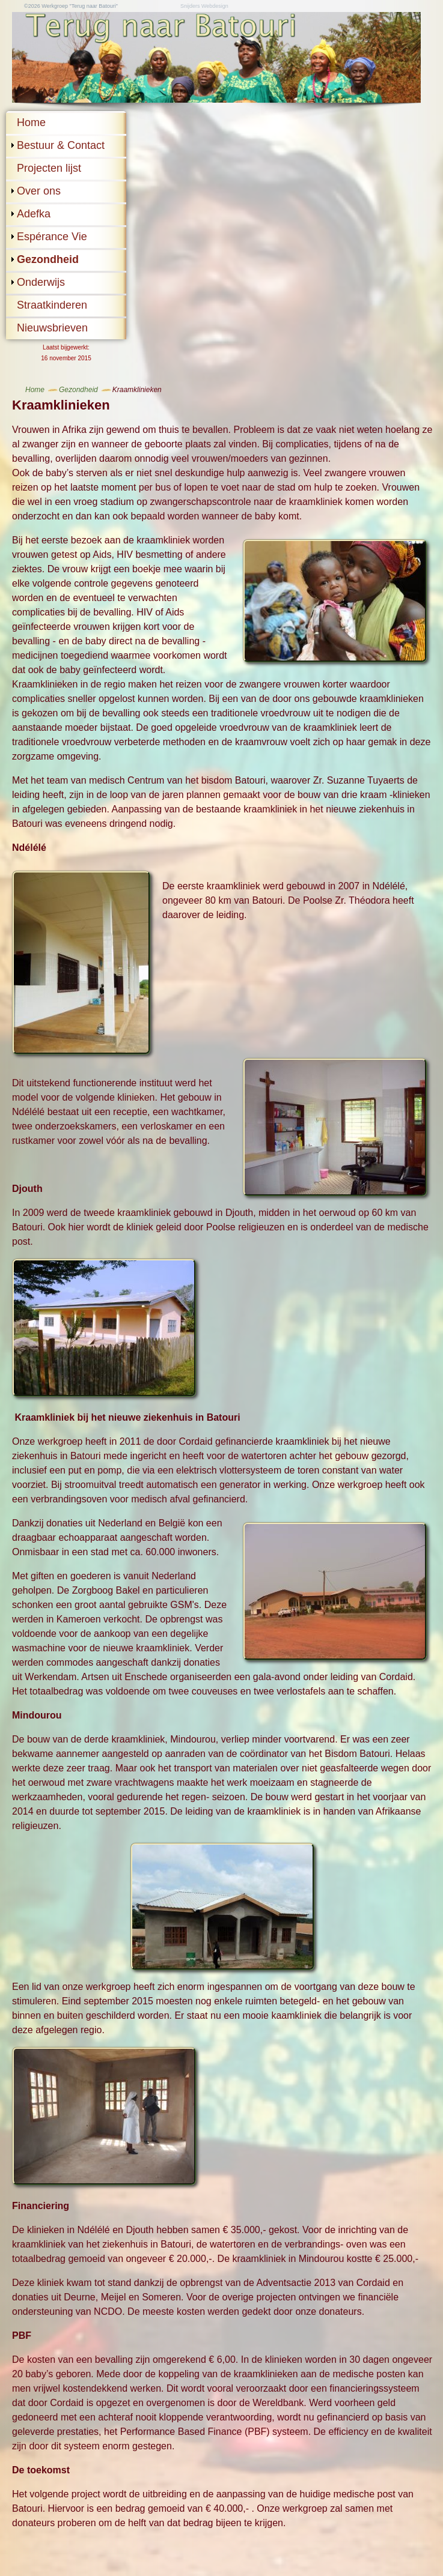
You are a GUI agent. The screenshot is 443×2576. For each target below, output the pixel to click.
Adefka (33, 214)
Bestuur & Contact (61, 145)
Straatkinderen (52, 305)
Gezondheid (48, 259)
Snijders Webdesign (204, 6)
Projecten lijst (49, 168)
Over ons (39, 191)
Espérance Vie (52, 237)
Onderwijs (41, 282)
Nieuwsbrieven (52, 328)
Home (31, 122)
